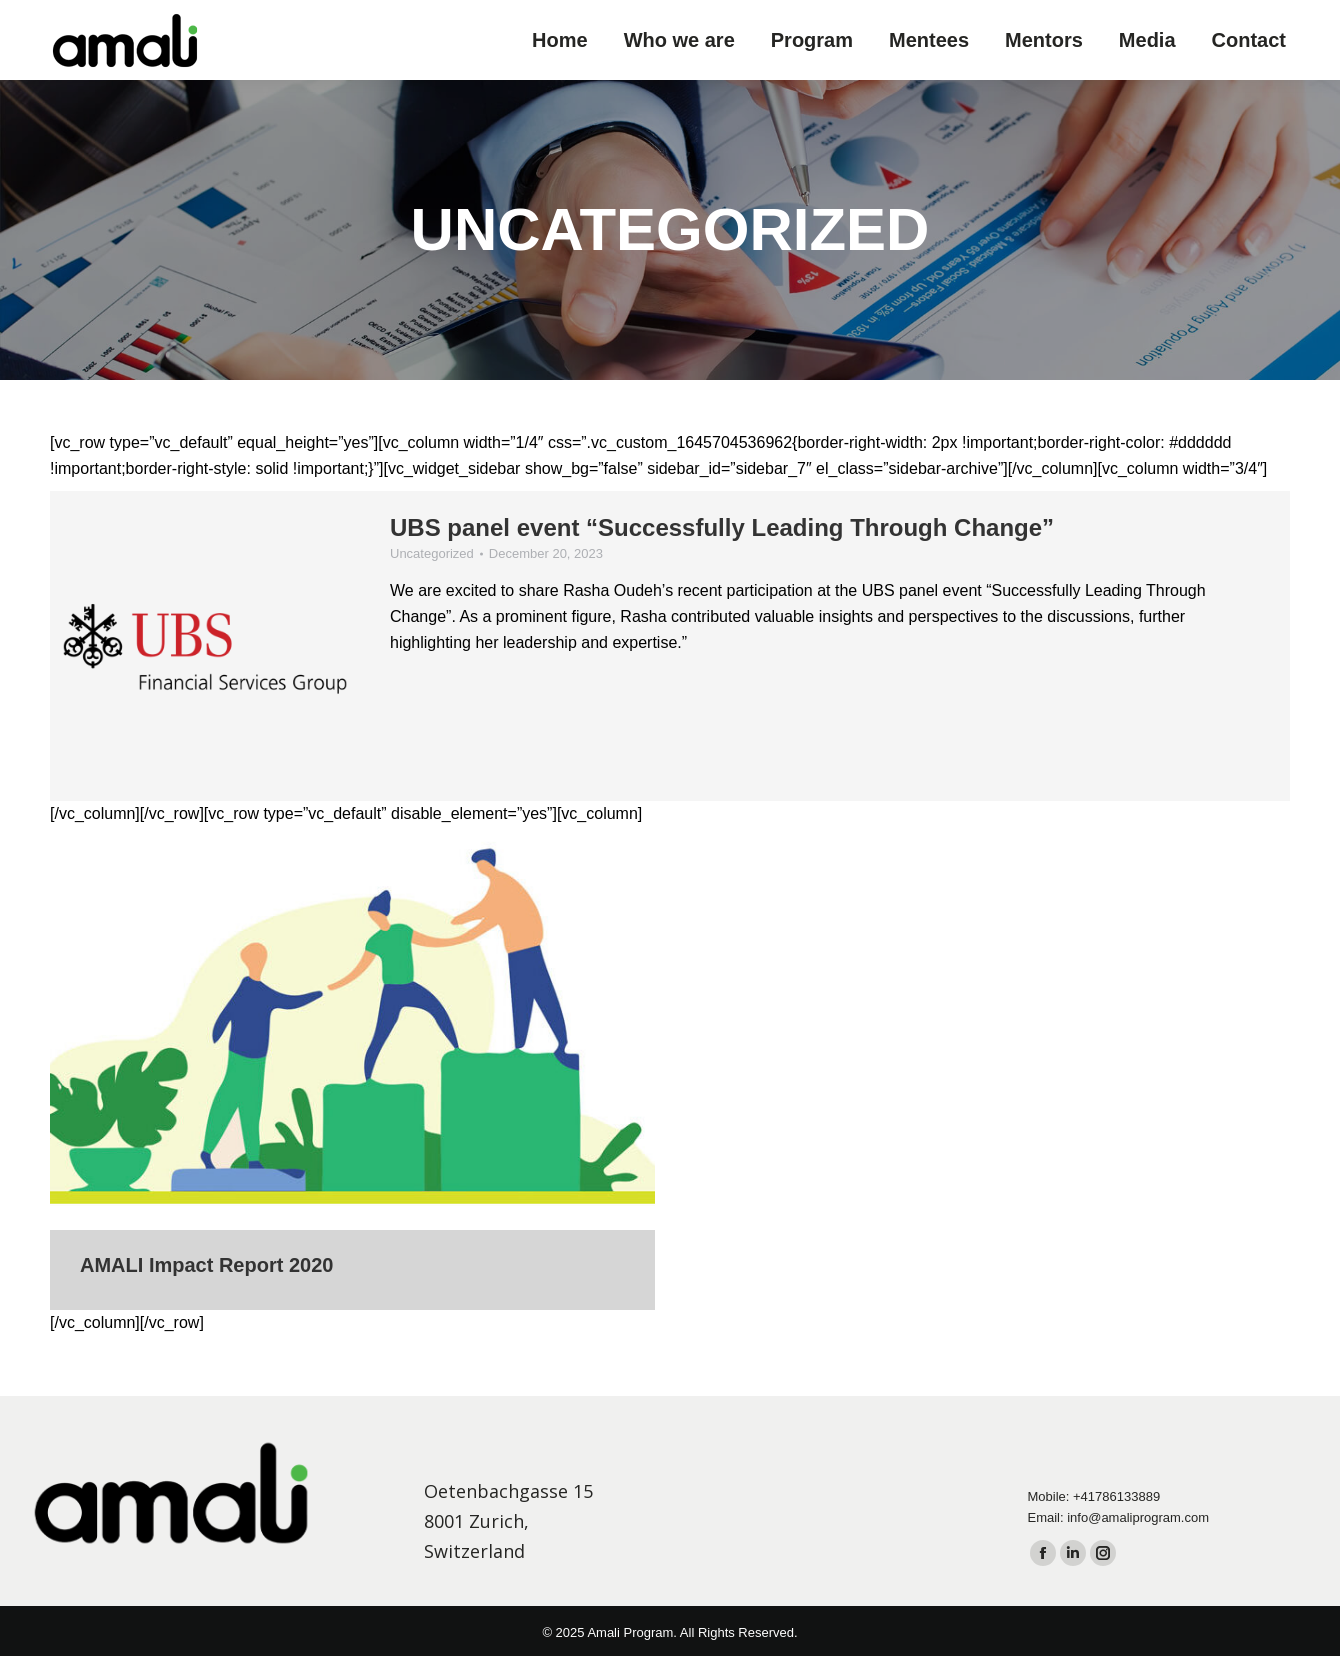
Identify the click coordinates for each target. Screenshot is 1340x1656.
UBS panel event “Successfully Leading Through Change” (722, 527)
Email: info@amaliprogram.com (1119, 1517)
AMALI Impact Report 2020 (206, 1265)
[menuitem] (560, 40)
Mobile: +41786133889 (1094, 1496)
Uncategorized (432, 553)
